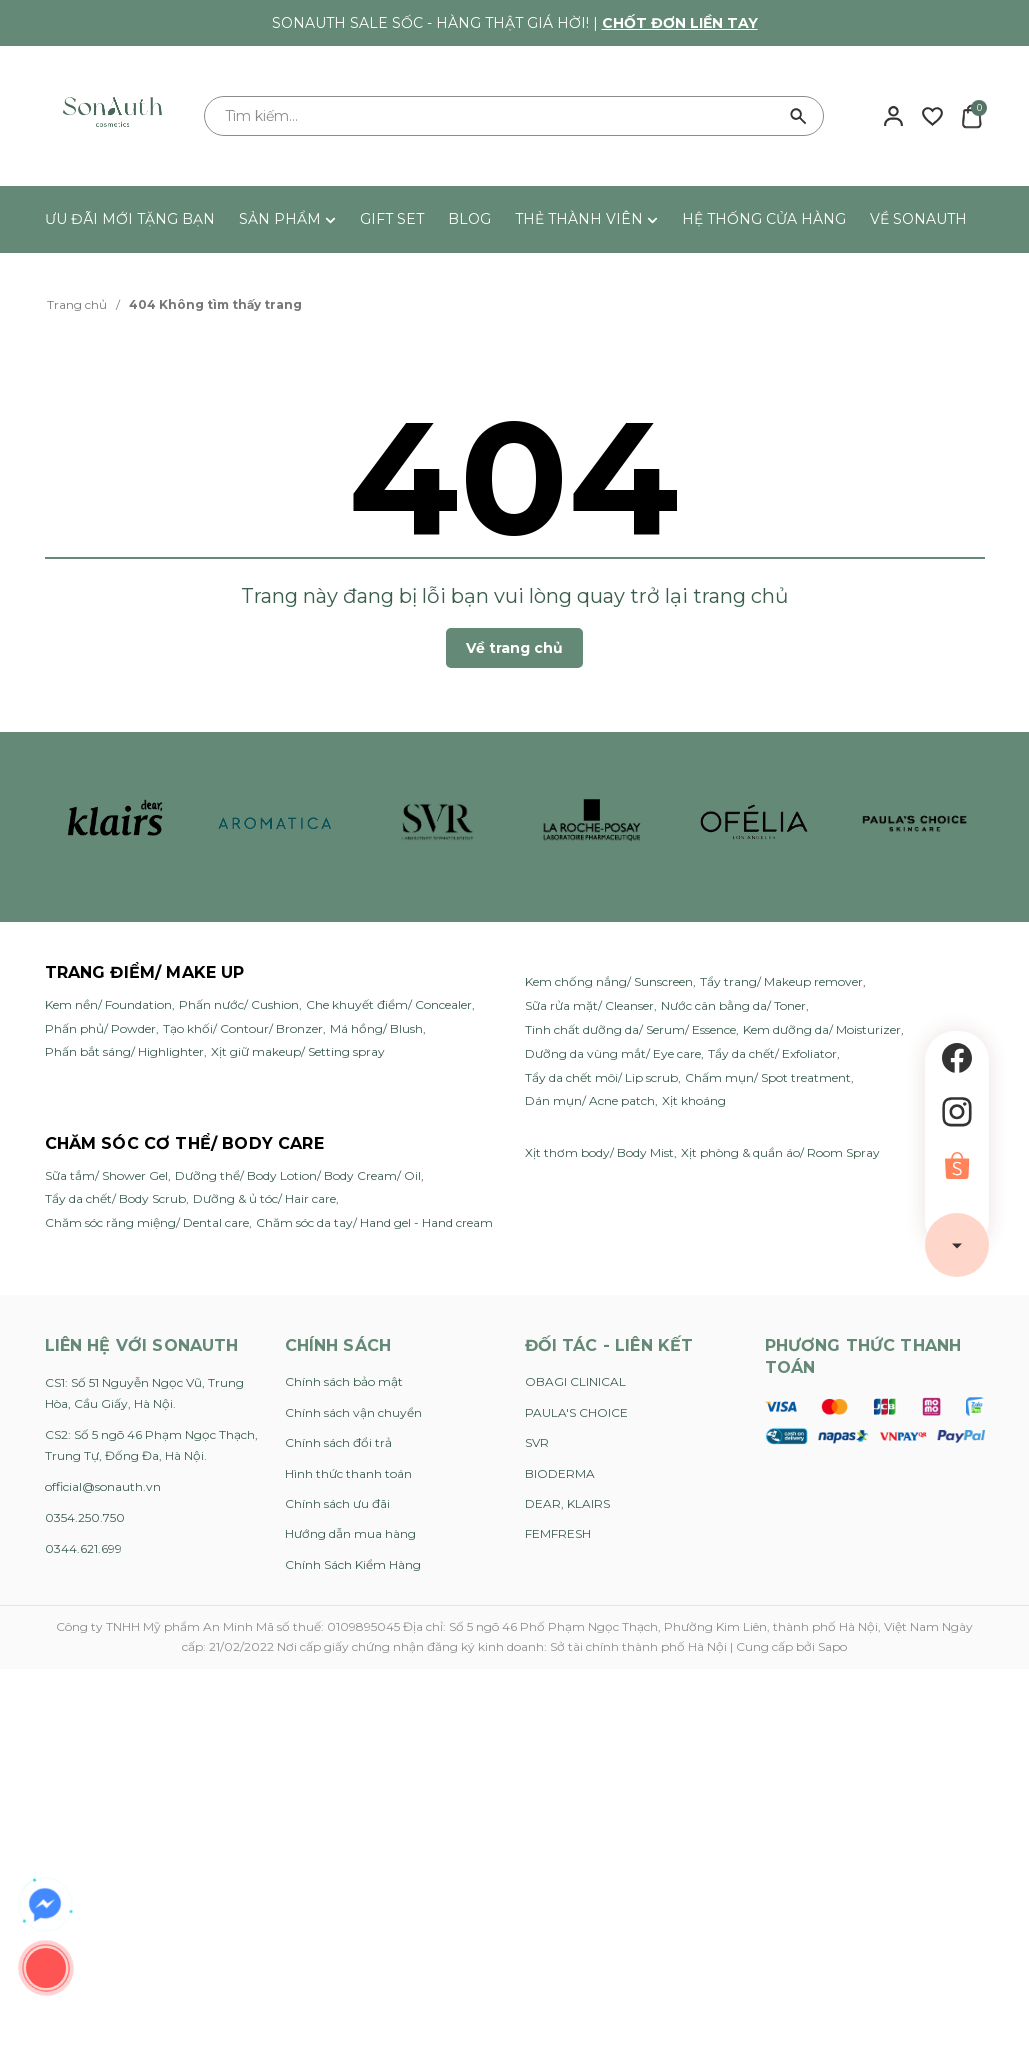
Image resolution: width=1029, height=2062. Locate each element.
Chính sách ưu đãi (337, 1503)
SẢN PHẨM (287, 219)
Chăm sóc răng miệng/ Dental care (147, 1222)
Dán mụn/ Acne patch (590, 1100)
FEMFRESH (558, 1533)
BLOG (469, 219)
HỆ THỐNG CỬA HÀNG (764, 219)
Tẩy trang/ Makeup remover (781, 981)
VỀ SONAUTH (918, 219)
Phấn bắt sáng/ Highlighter (124, 1051)
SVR (537, 1442)
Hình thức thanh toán (348, 1473)
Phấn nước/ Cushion (239, 1004)
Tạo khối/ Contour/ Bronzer (243, 1028)
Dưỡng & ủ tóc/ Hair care (264, 1198)
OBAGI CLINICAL (575, 1381)
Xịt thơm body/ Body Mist (599, 1152)
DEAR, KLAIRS (567, 1503)
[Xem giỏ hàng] (971, 115)
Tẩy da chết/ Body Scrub (115, 1198)
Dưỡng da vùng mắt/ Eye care (613, 1053)
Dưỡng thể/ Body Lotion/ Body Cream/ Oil (298, 1175)
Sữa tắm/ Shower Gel (106, 1175)
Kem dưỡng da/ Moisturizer (822, 1029)
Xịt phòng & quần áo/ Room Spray (780, 1152)
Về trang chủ (514, 648)
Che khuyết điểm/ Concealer (389, 1004)
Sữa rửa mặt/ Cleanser (589, 1005)
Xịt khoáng (694, 1100)
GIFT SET (392, 219)
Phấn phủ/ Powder (100, 1028)
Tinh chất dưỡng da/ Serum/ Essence (630, 1029)
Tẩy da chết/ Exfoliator (772, 1053)
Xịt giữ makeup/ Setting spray (298, 1051)
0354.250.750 (85, 1517)
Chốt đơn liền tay (680, 23)
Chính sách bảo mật (344, 1381)
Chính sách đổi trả (338, 1442)
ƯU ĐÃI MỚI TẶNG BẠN (130, 219)
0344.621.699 (83, 1548)
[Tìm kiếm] (799, 116)
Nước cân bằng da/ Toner (733, 1005)
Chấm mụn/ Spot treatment (768, 1077)
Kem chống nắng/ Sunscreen (609, 981)
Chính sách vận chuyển (353, 1412)
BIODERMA (560, 1473)
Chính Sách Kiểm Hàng (353, 1564)
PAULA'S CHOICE (576, 1412)
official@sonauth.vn (103, 1486)
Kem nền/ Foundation (108, 1004)
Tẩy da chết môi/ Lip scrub (601, 1077)
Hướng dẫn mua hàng (350, 1533)
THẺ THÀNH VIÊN (586, 219)
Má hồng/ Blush (376, 1028)
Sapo (832, 1646)
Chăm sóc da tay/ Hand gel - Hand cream (374, 1222)
